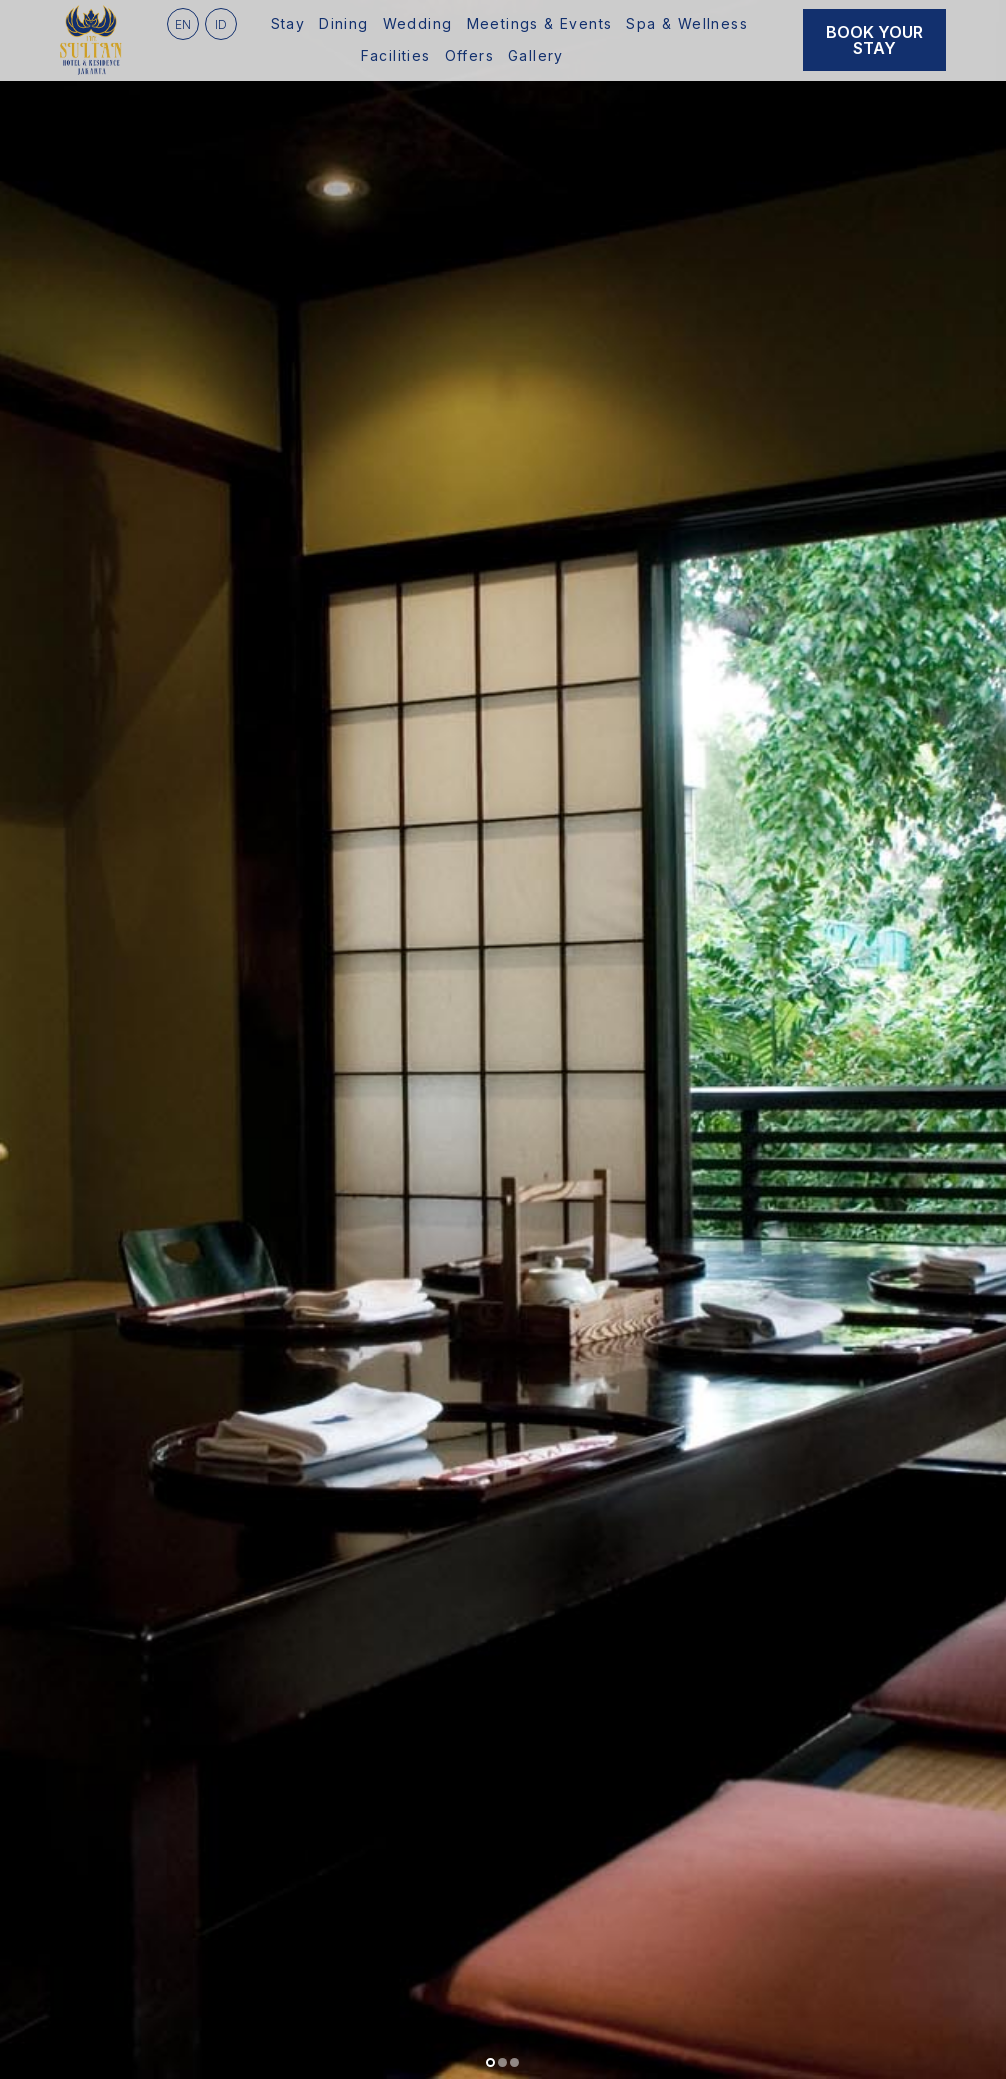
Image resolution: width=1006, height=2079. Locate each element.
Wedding (418, 23)
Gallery (536, 55)
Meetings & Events (540, 23)
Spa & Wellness (687, 23)
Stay (288, 23)
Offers (469, 55)
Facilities (396, 55)
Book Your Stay (874, 40)
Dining (343, 23)
